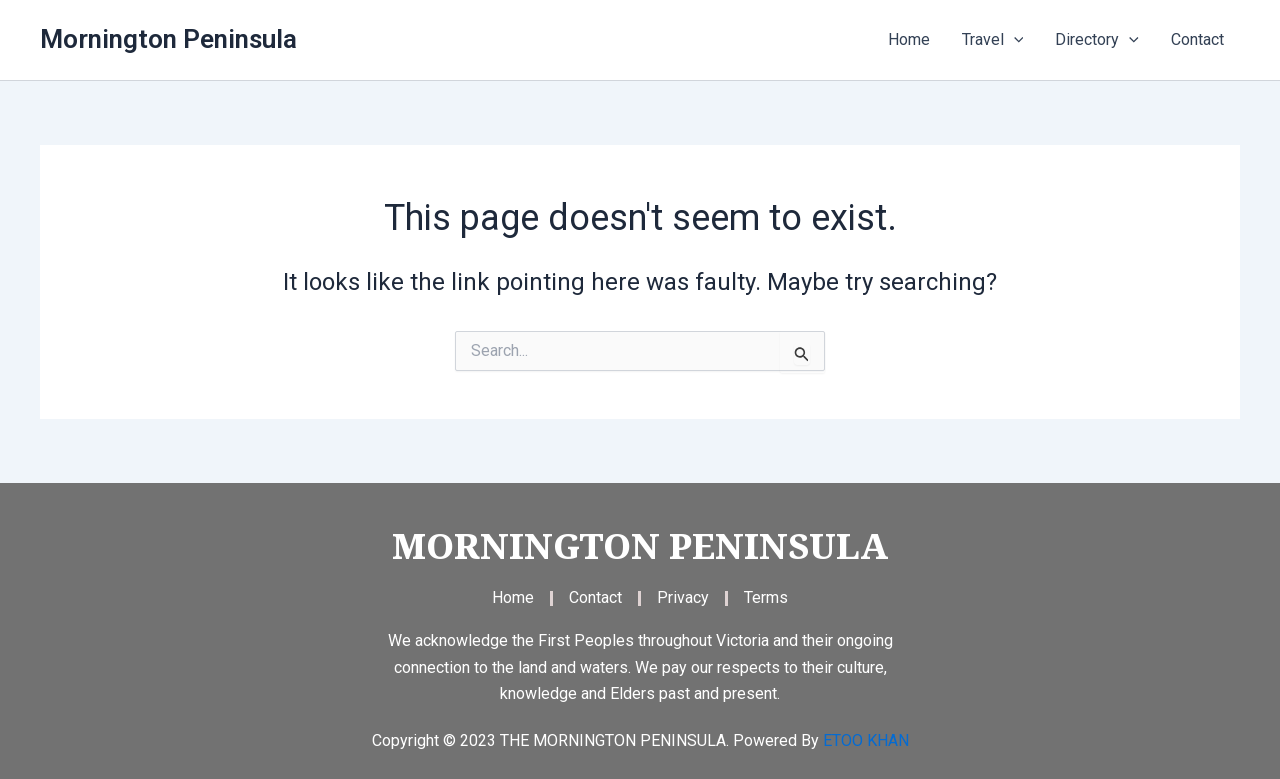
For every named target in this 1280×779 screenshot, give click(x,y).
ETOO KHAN (866, 740)
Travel (993, 40)
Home (909, 39)
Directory (1097, 40)
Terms (766, 597)
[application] (1014, 40)
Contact (1197, 39)
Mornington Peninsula (168, 39)
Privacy (683, 597)
